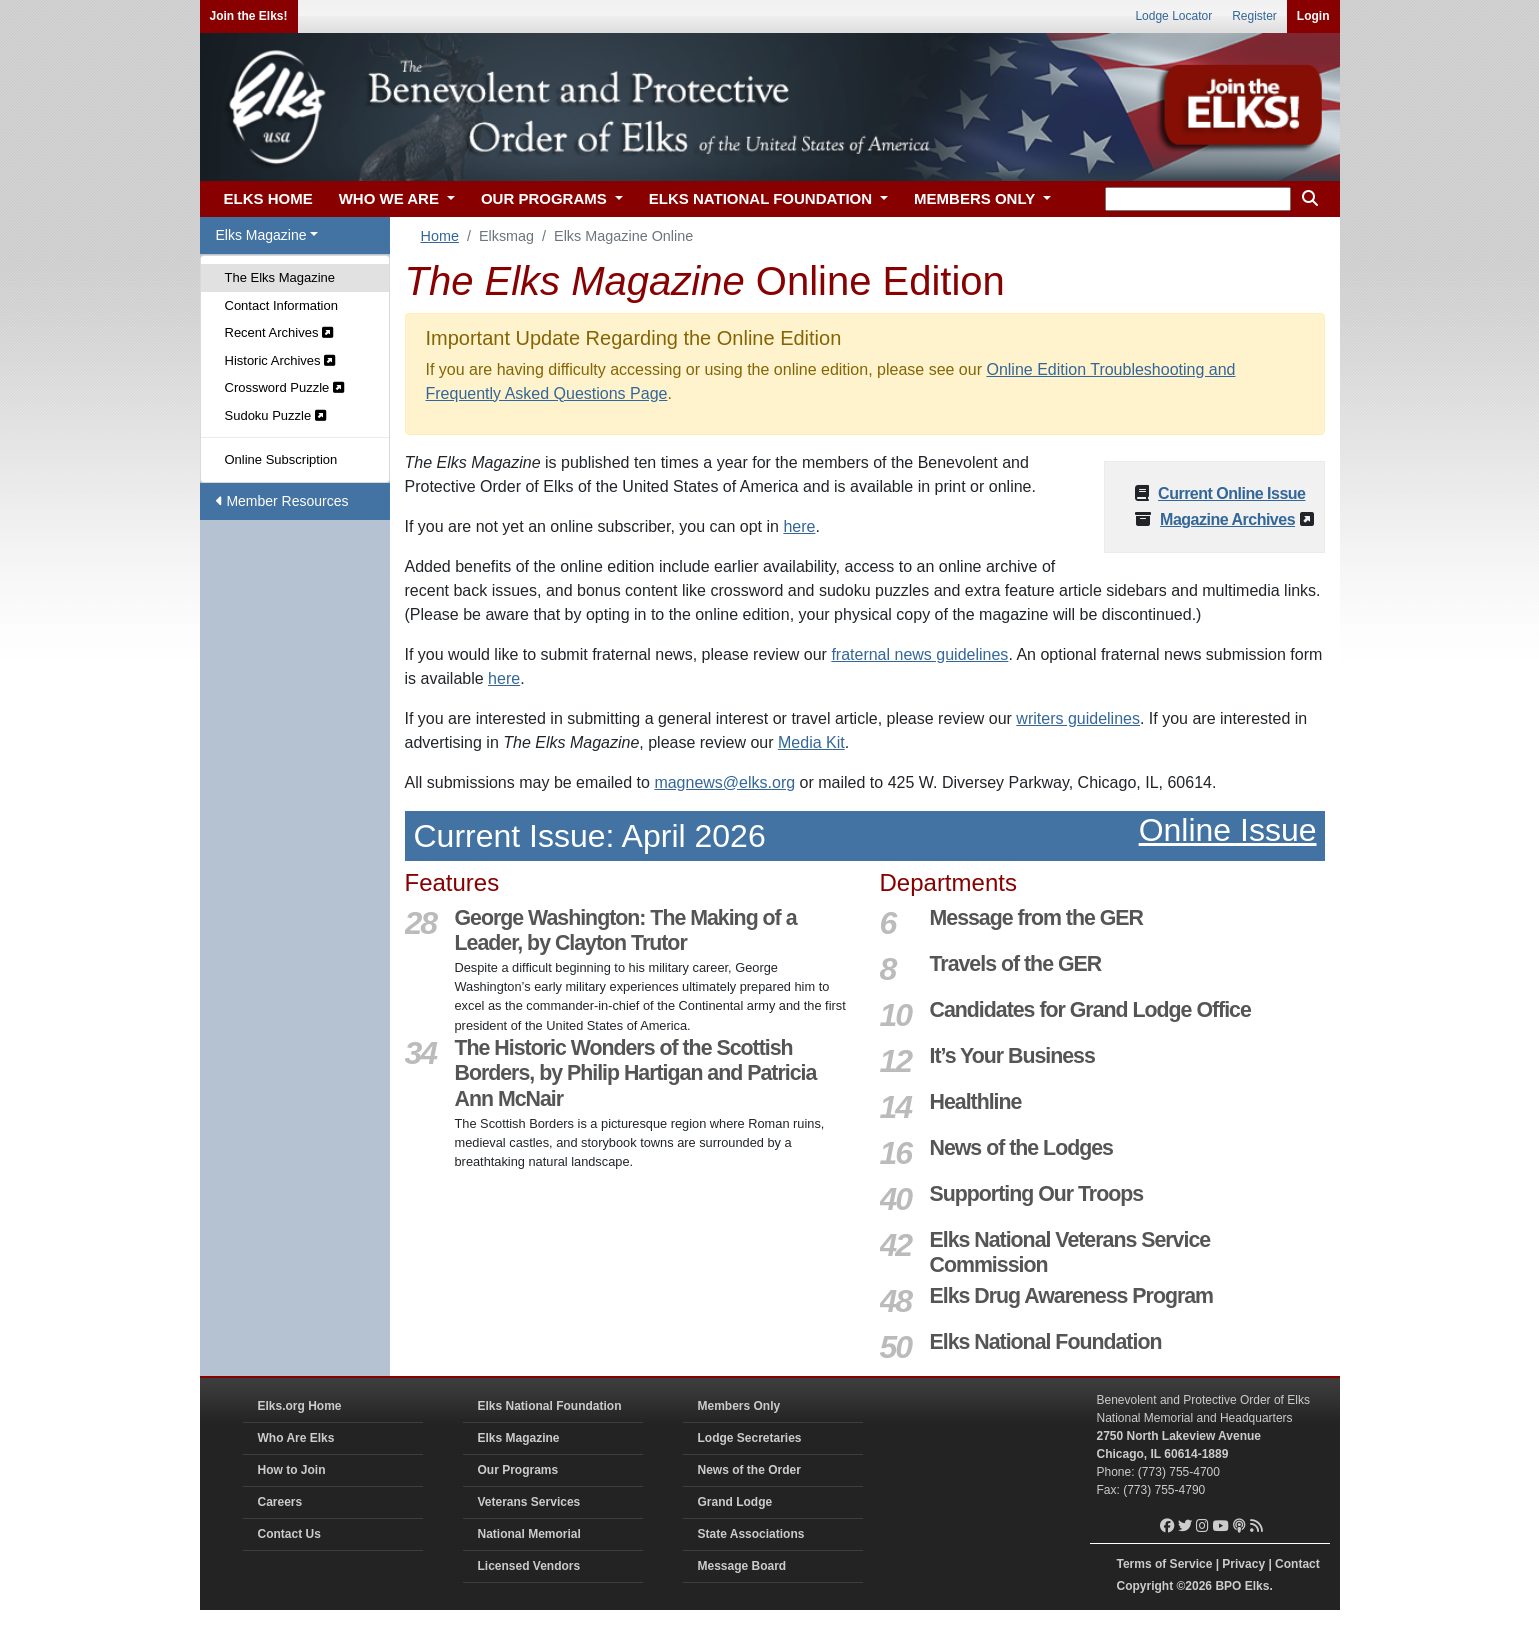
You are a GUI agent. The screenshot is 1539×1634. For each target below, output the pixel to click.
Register (1254, 16)
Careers (280, 1502)
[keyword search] (1198, 199)
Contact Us (289, 1534)
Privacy (1243, 1564)
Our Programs (518, 1470)
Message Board (742, 1566)
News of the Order (749, 1470)
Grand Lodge (735, 1502)
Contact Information (281, 305)
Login (1313, 16)
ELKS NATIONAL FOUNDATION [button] (763, 198)
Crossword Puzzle (284, 387)
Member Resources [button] (282, 501)
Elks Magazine (519, 1438)
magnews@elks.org (724, 782)
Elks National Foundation (550, 1406)
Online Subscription (281, 459)
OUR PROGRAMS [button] (546, 198)
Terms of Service (1165, 1564)
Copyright (1145, 1586)
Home (440, 236)
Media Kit (811, 742)
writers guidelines (1078, 718)
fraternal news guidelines (919, 654)
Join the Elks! (249, 16)
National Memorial (529, 1534)
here (799, 526)
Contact (1297, 1564)
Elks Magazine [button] (261, 235)
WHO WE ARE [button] (391, 198)
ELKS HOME (268, 198)
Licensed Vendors (529, 1566)
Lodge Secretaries (750, 1438)
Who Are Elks (296, 1438)
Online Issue (1228, 830)
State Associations (751, 1534)
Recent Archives (279, 332)
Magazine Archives (1227, 519)
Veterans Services (529, 1502)
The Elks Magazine (280, 277)
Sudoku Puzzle (275, 415)
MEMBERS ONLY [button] (976, 198)
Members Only (739, 1406)
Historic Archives (280, 360)
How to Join (292, 1470)
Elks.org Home (300, 1406)
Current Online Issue (1231, 493)
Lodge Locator (1173, 16)
